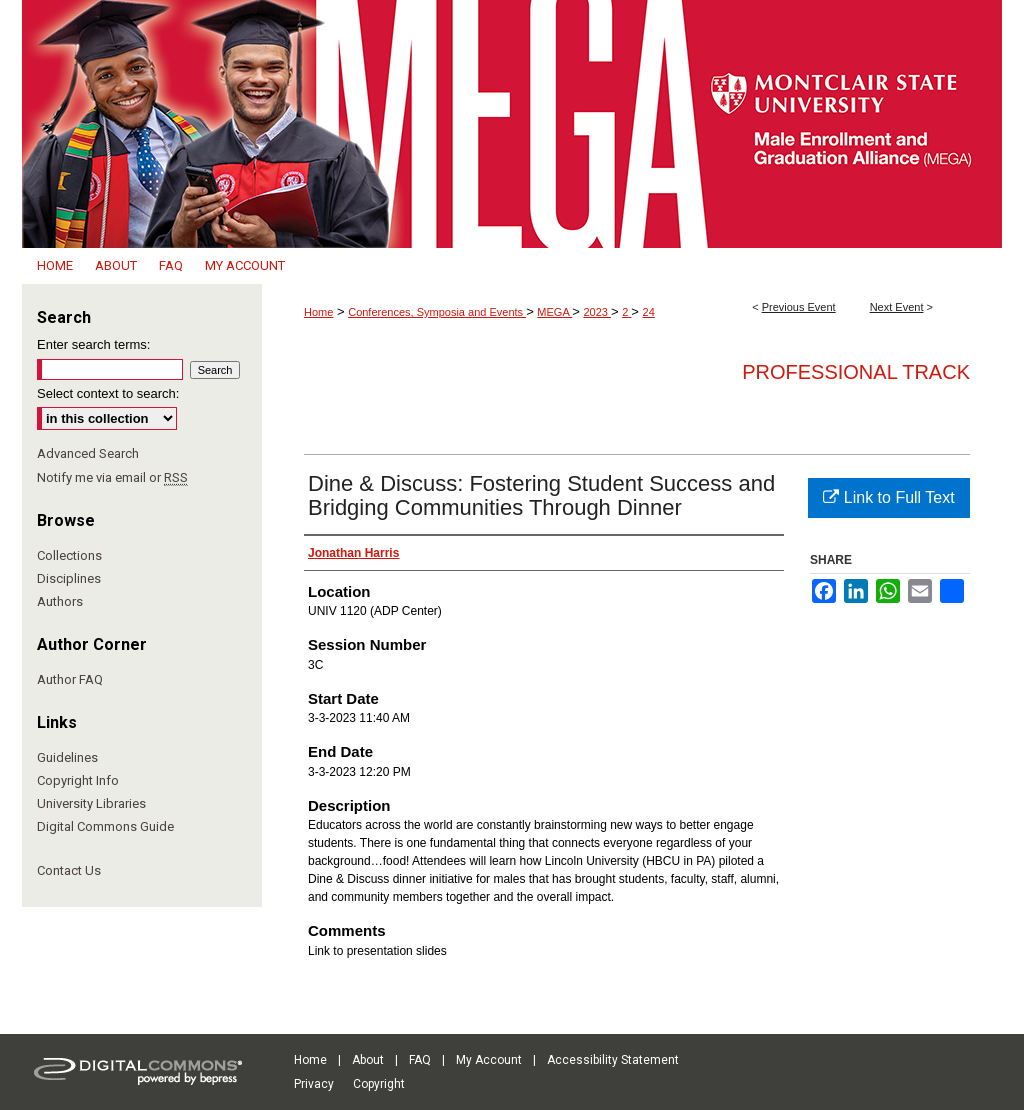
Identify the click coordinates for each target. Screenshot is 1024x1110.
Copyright (379, 1084)
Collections (69, 555)
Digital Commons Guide (105, 826)
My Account (489, 1060)
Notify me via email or (112, 477)
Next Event (897, 307)
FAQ (420, 1060)
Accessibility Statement (613, 1060)
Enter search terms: (93, 344)
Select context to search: (108, 393)
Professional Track (856, 372)
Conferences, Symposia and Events (437, 312)
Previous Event (799, 307)
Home (318, 312)
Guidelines (67, 757)
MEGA (554, 312)
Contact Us (69, 870)
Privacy (314, 1084)
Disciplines (69, 578)
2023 (597, 312)
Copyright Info (78, 780)
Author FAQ (70, 679)
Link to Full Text (888, 497)
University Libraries (91, 803)
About (368, 1060)
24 (649, 312)
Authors (60, 601)
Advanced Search (88, 453)
